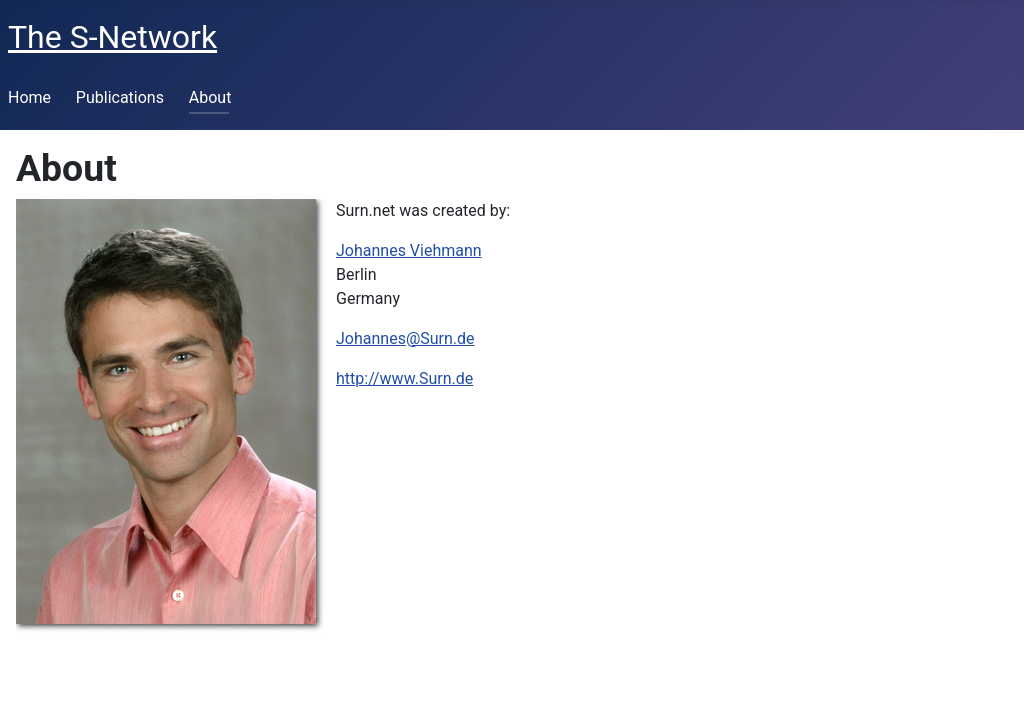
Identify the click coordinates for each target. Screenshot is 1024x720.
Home (29, 97)
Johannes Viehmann (409, 250)
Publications (120, 97)
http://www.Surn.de (404, 378)
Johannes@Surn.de (405, 338)
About (210, 97)
